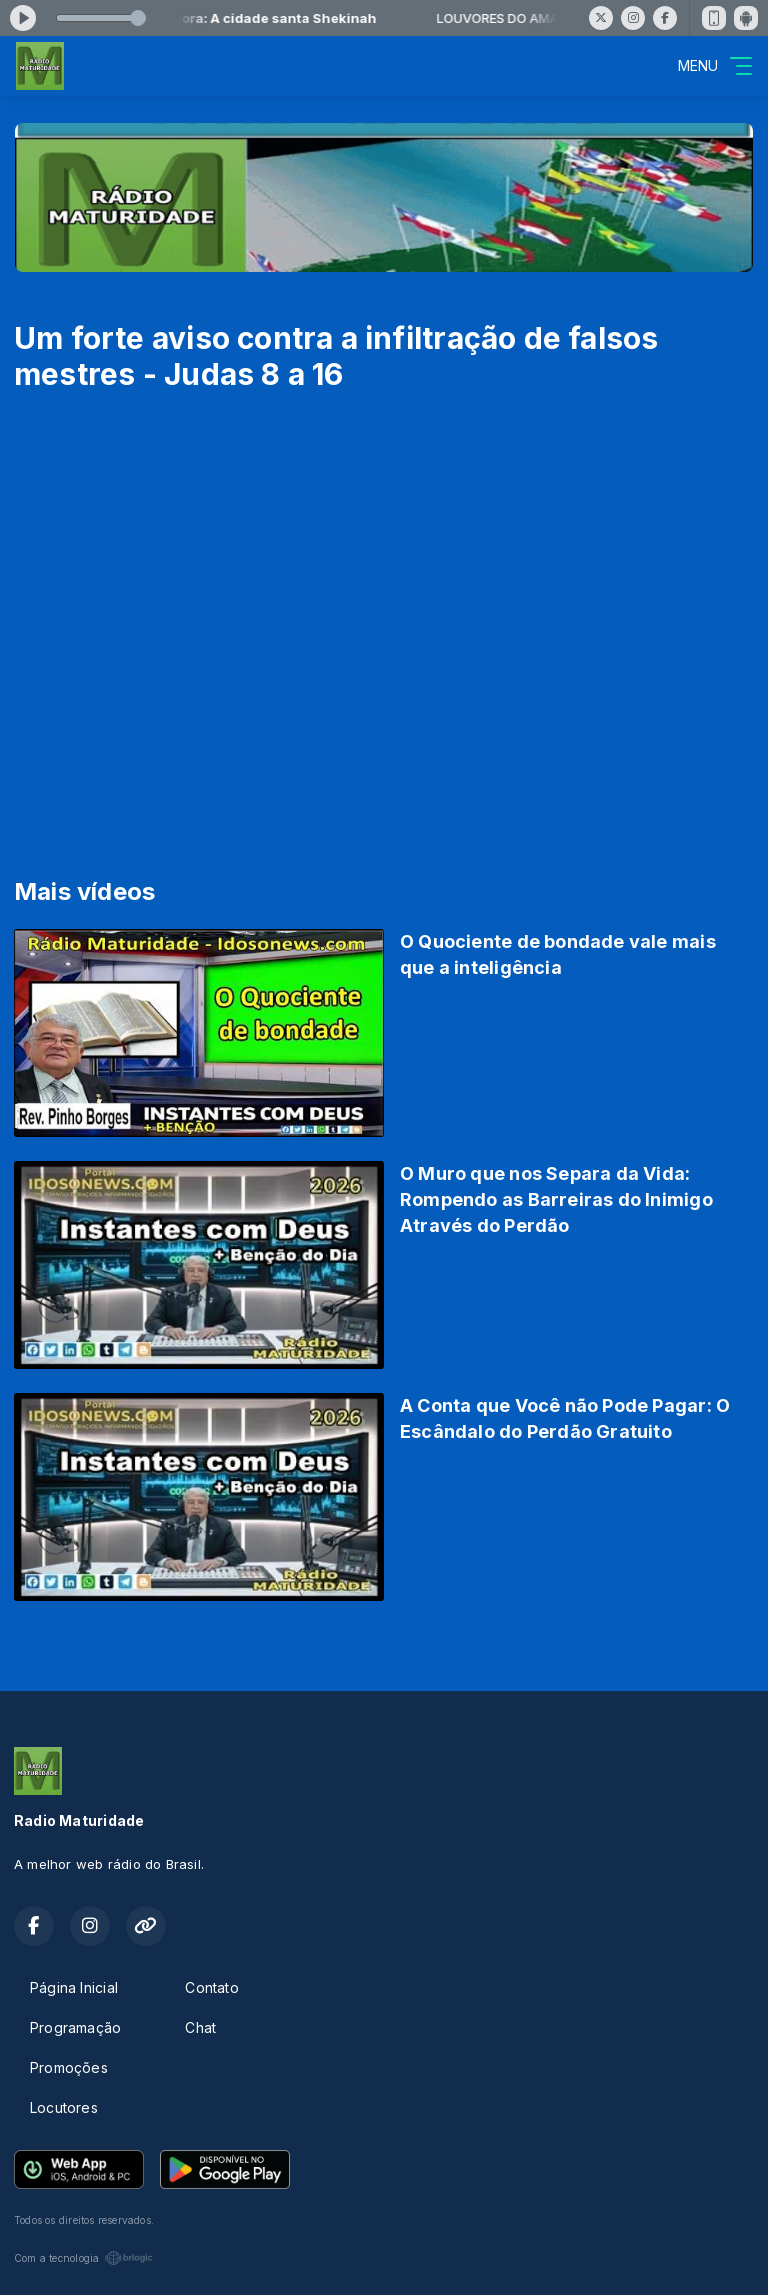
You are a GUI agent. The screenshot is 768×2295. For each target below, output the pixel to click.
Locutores (64, 2107)
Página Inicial (74, 1987)
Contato (211, 1987)
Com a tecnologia (83, 2258)
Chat (200, 2027)
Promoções (69, 2067)
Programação (75, 2027)
